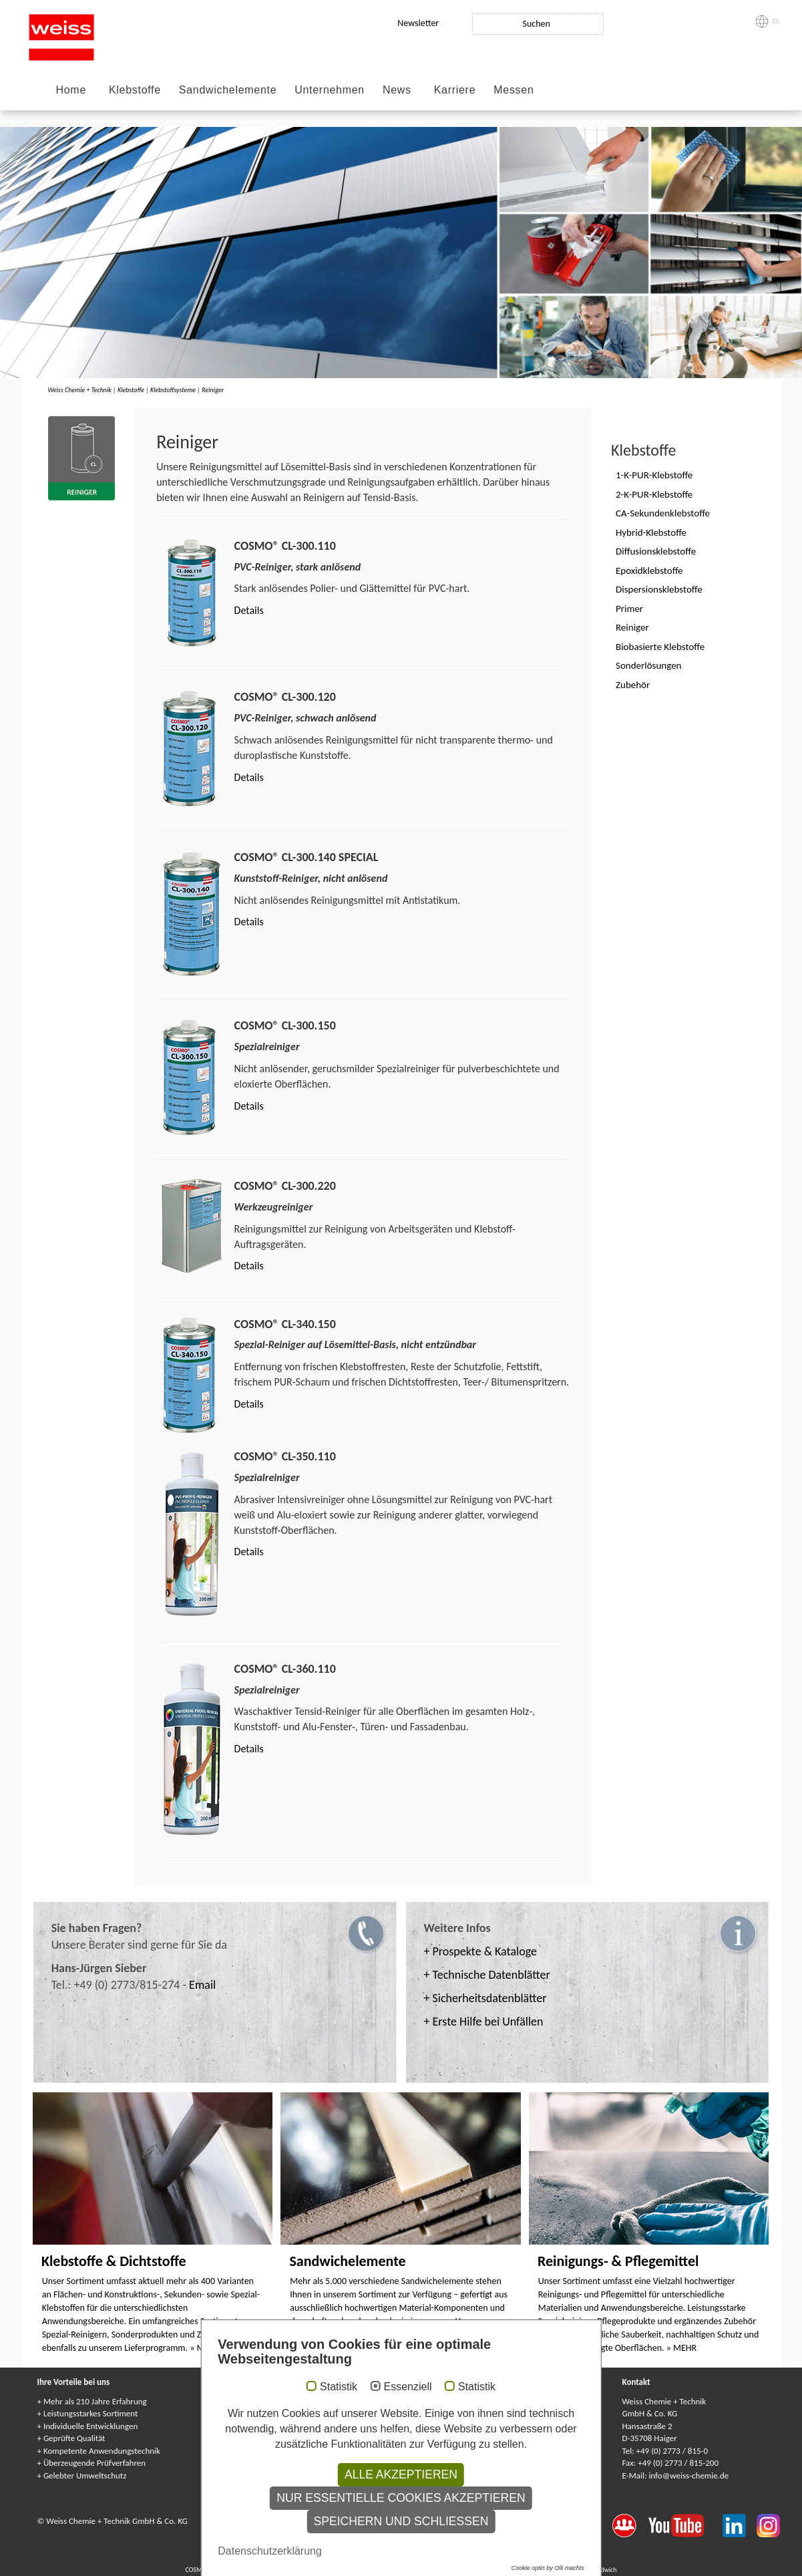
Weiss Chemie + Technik (80, 389)
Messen (513, 90)
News (397, 90)
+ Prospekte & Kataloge (480, 1951)
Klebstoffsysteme (173, 389)
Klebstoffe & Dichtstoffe (113, 2261)
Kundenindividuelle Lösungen (479, 2438)
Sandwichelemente (227, 90)
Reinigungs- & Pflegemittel (618, 2261)
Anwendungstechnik (268, 2413)
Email (202, 1984)
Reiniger (213, 389)
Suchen (536, 23)
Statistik (338, 2511)
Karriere (455, 90)
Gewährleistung (455, 2426)
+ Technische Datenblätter (487, 1974)
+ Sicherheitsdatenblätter (485, 1998)
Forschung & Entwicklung (276, 2426)
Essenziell (407, 2511)
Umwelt (246, 2438)
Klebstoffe (135, 90)
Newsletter (418, 23)
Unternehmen (329, 90)
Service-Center (258, 2401)
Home (71, 90)
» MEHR (205, 2348)
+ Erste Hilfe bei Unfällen (484, 2021)
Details (249, 610)
